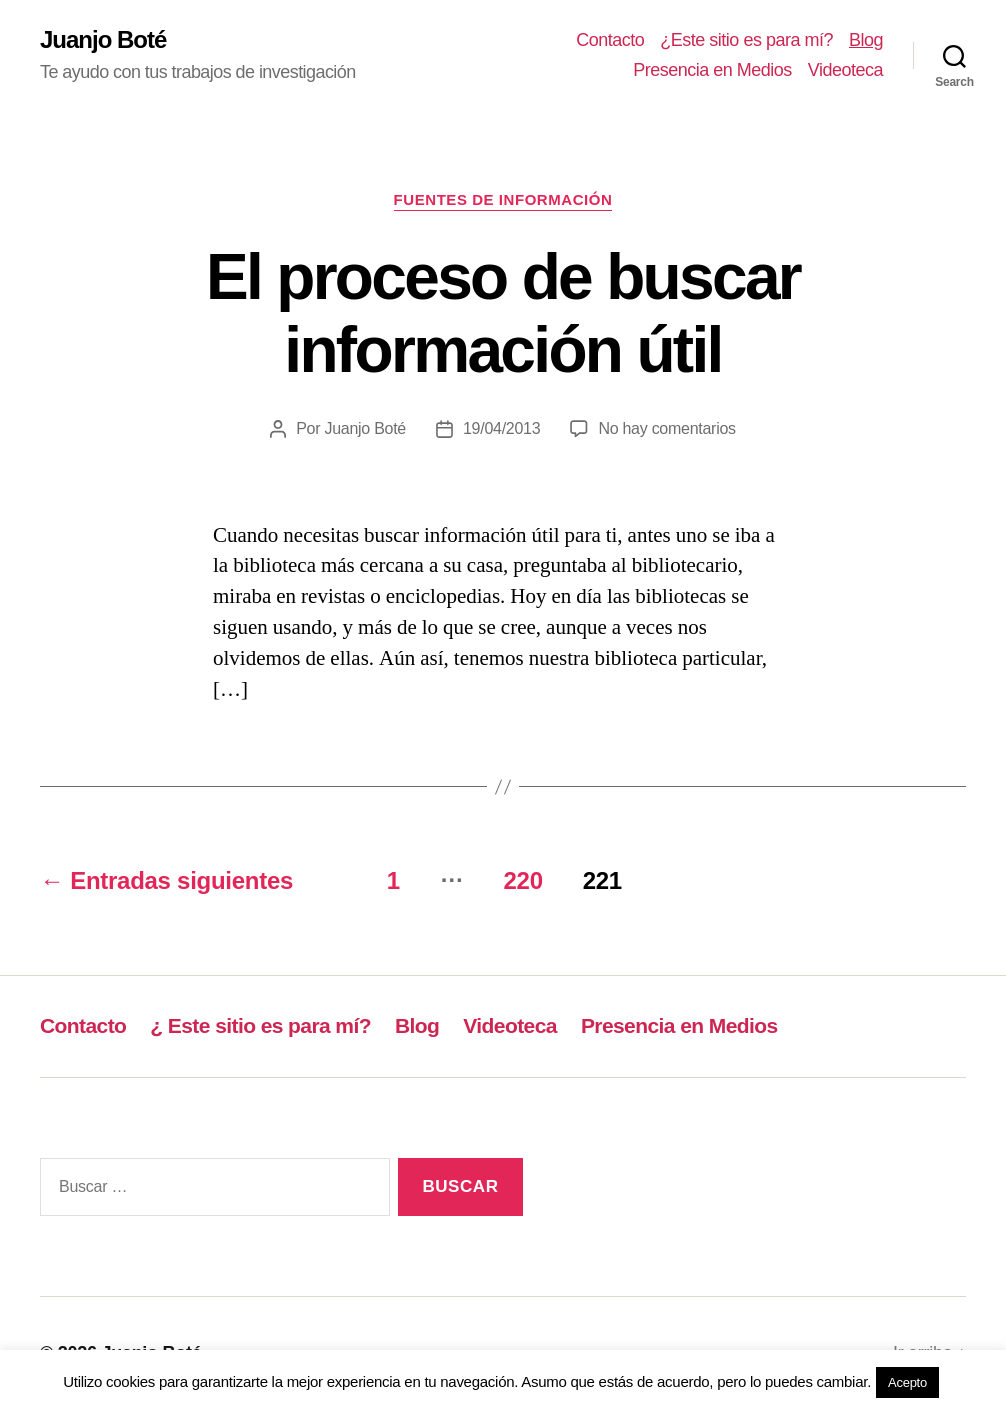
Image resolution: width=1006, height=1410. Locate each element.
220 (522, 880)
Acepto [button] (907, 1382)
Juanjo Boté (103, 40)
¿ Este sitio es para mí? (260, 1025)
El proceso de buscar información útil (503, 313)
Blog (866, 40)
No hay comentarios (666, 428)
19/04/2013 (501, 428)
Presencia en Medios (712, 70)
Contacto (610, 40)
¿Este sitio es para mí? (746, 40)
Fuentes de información (503, 199)
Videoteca (845, 70)
